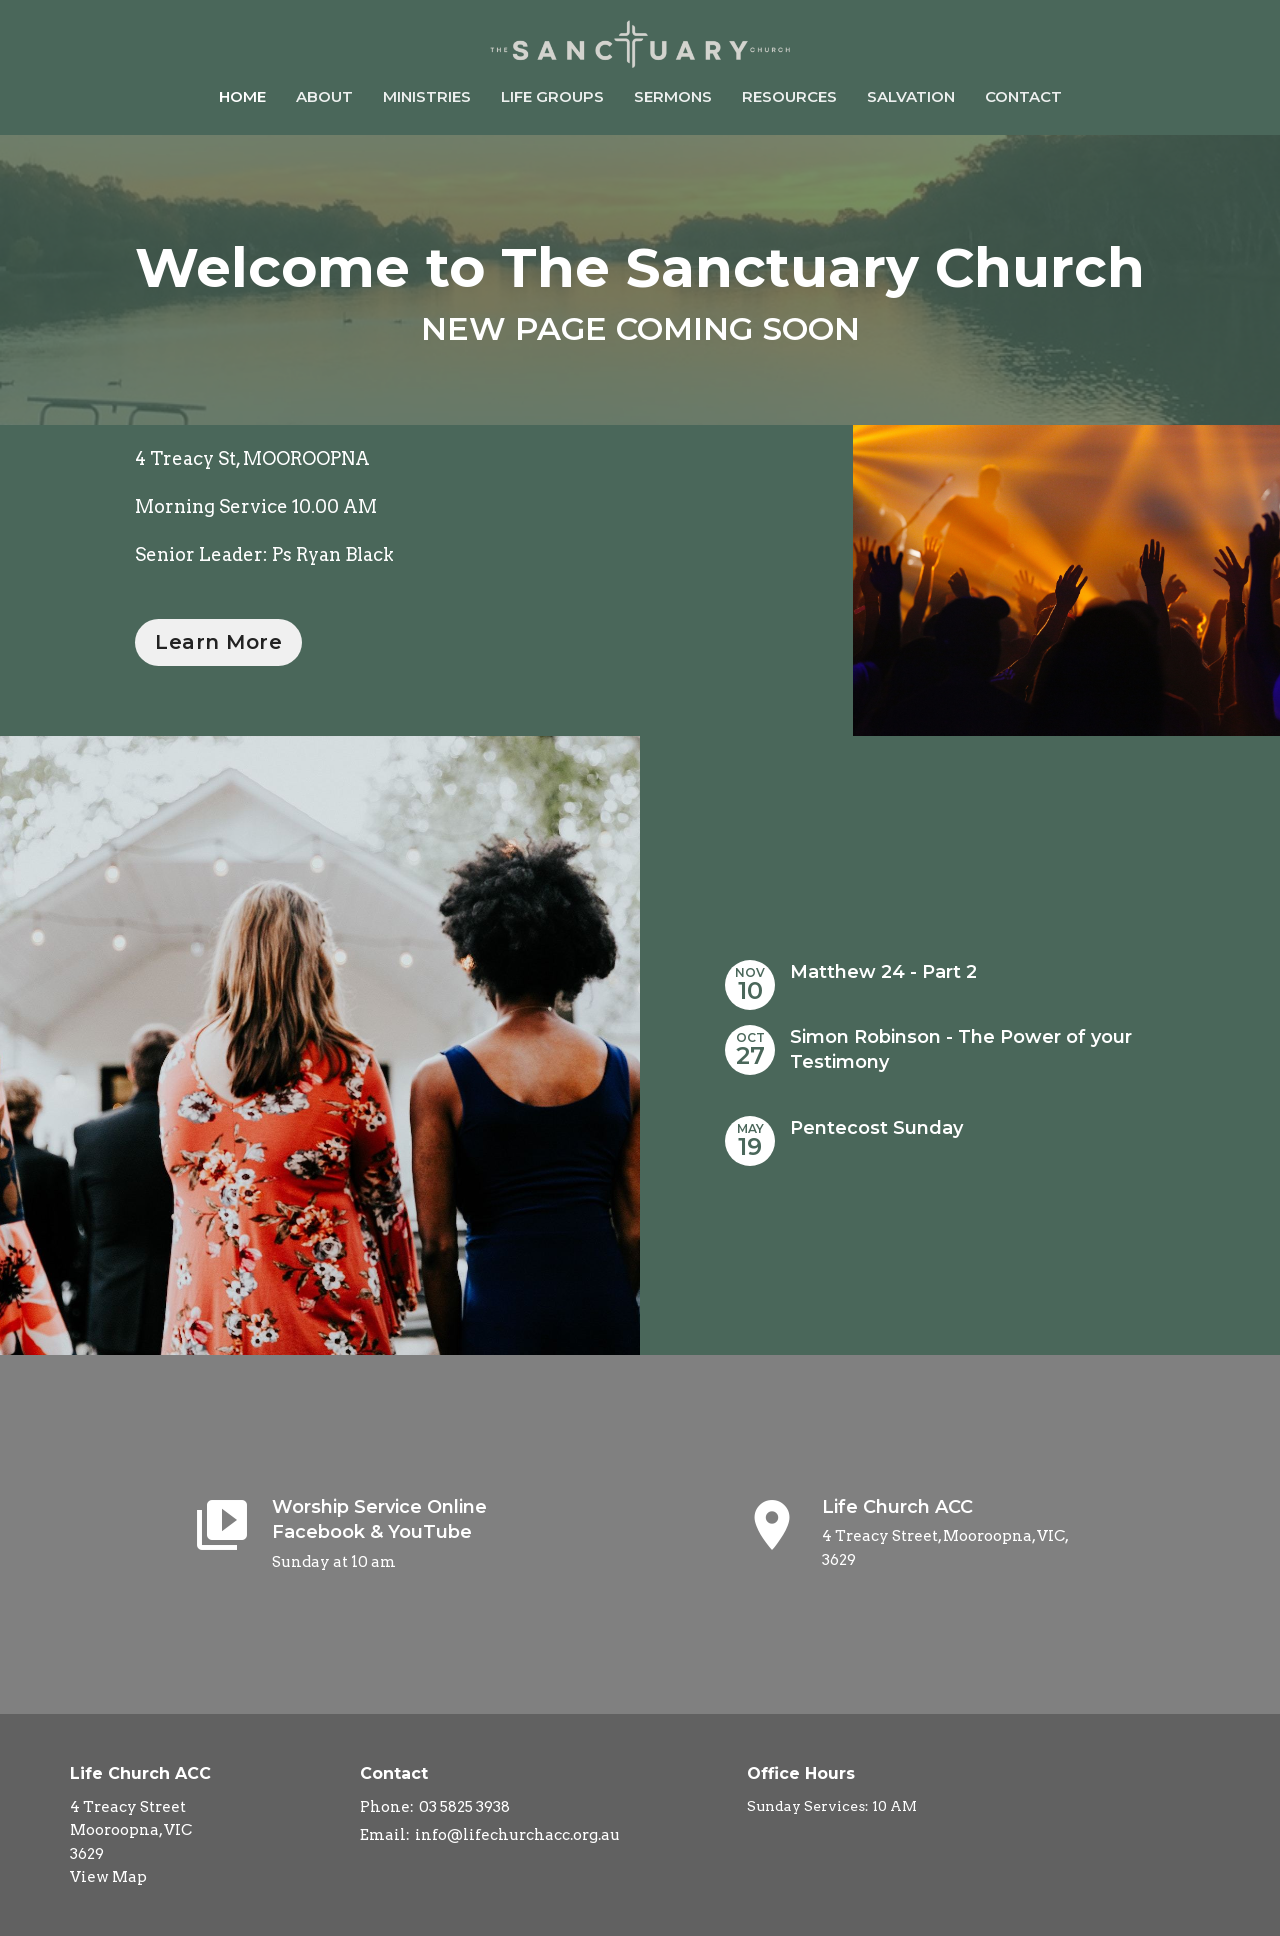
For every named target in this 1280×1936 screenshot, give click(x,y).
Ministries (427, 96)
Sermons (673, 96)
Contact (1023, 96)
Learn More (218, 642)
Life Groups (552, 96)
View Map (108, 1877)
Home (242, 96)
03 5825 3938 (464, 1807)
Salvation (911, 96)
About (324, 96)
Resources (789, 96)
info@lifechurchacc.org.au (517, 1835)
